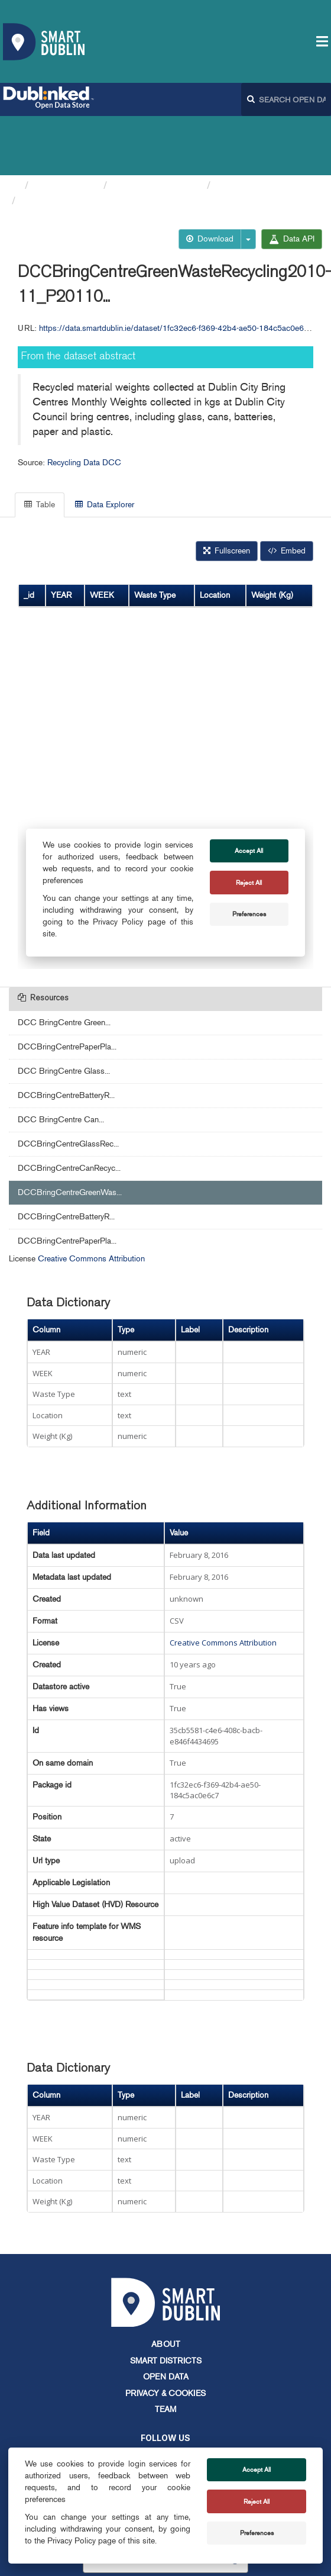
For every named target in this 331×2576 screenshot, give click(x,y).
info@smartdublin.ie (76, 2440)
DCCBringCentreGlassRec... (68, 1085)
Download (209, 180)
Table (39, 445)
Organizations (66, 126)
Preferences (257, 2533)
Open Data (166, 2318)
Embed (287, 492)
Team (165, 2350)
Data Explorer (104, 445)
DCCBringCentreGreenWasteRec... (102, 141)
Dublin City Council (157, 126)
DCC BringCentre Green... (64, 963)
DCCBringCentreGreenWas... (70, 1133)
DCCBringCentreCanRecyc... (69, 1109)
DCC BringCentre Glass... (64, 1012)
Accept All (256, 2469)
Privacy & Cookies (165, 2334)
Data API (291, 180)
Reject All (257, 2501)
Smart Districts (166, 2302)
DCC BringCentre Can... (61, 1060)
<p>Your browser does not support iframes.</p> (165, 717)
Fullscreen (226, 492)
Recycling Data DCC (263, 126)
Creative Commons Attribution (91, 1199)
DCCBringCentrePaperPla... (67, 988)
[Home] (14, 126)
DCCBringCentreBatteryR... (66, 1036)
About (165, 2285)
